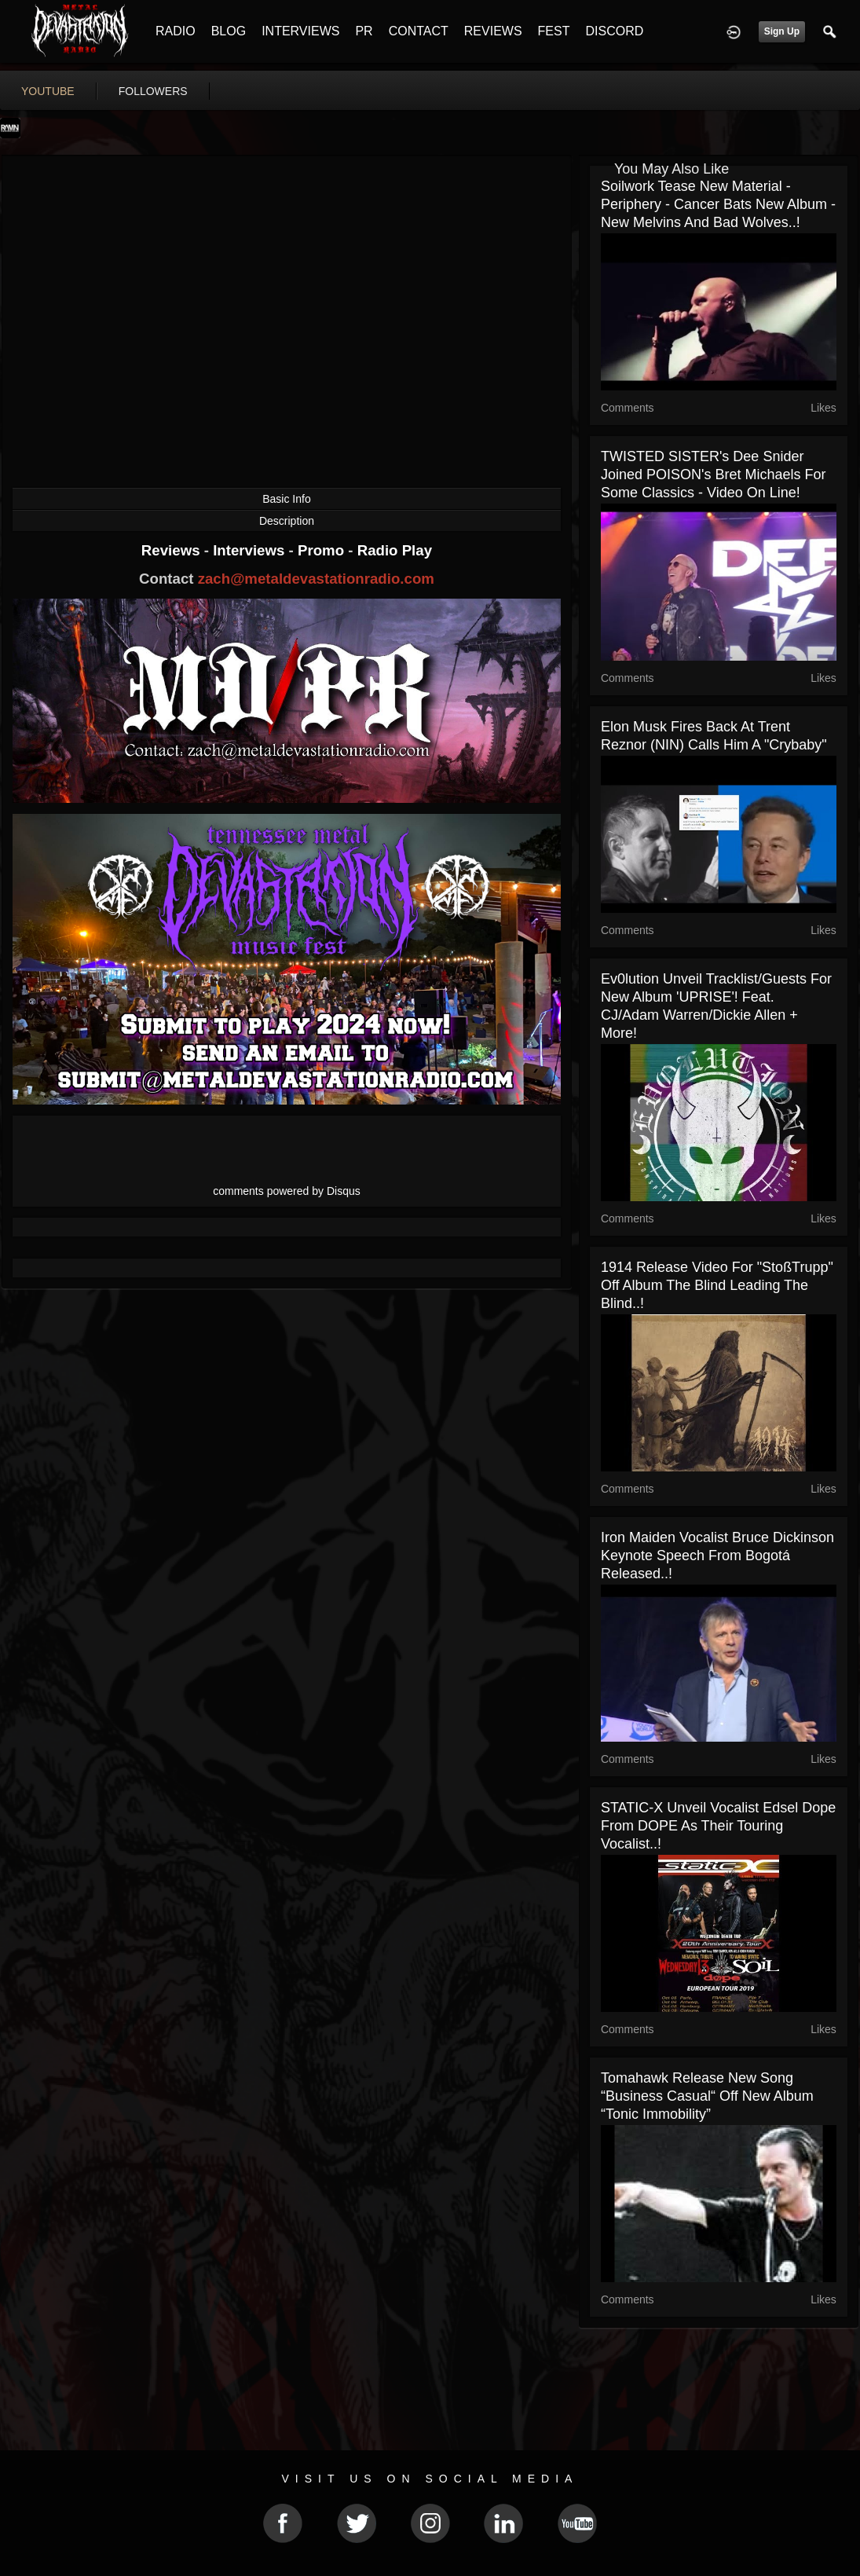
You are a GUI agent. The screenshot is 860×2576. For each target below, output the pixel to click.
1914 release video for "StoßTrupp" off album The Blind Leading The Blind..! (717, 1285)
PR (363, 31)
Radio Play (394, 550)
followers (153, 91)
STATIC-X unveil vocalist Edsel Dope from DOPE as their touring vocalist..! (718, 1826)
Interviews (250, 550)
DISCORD (614, 31)
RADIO (176, 31)
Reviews (172, 550)
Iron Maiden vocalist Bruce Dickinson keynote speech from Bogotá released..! (717, 1555)
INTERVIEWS (300, 31)
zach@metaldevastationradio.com (316, 578)
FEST (554, 31)
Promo (323, 550)
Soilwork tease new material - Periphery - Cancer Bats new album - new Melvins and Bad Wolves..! (718, 204)
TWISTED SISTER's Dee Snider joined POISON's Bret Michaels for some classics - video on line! (713, 474)
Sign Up (782, 31)
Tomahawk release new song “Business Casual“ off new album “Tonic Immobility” (707, 2096)
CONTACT (418, 31)
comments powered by (286, 1191)
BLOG (228, 31)
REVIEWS (493, 31)
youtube (48, 91)
